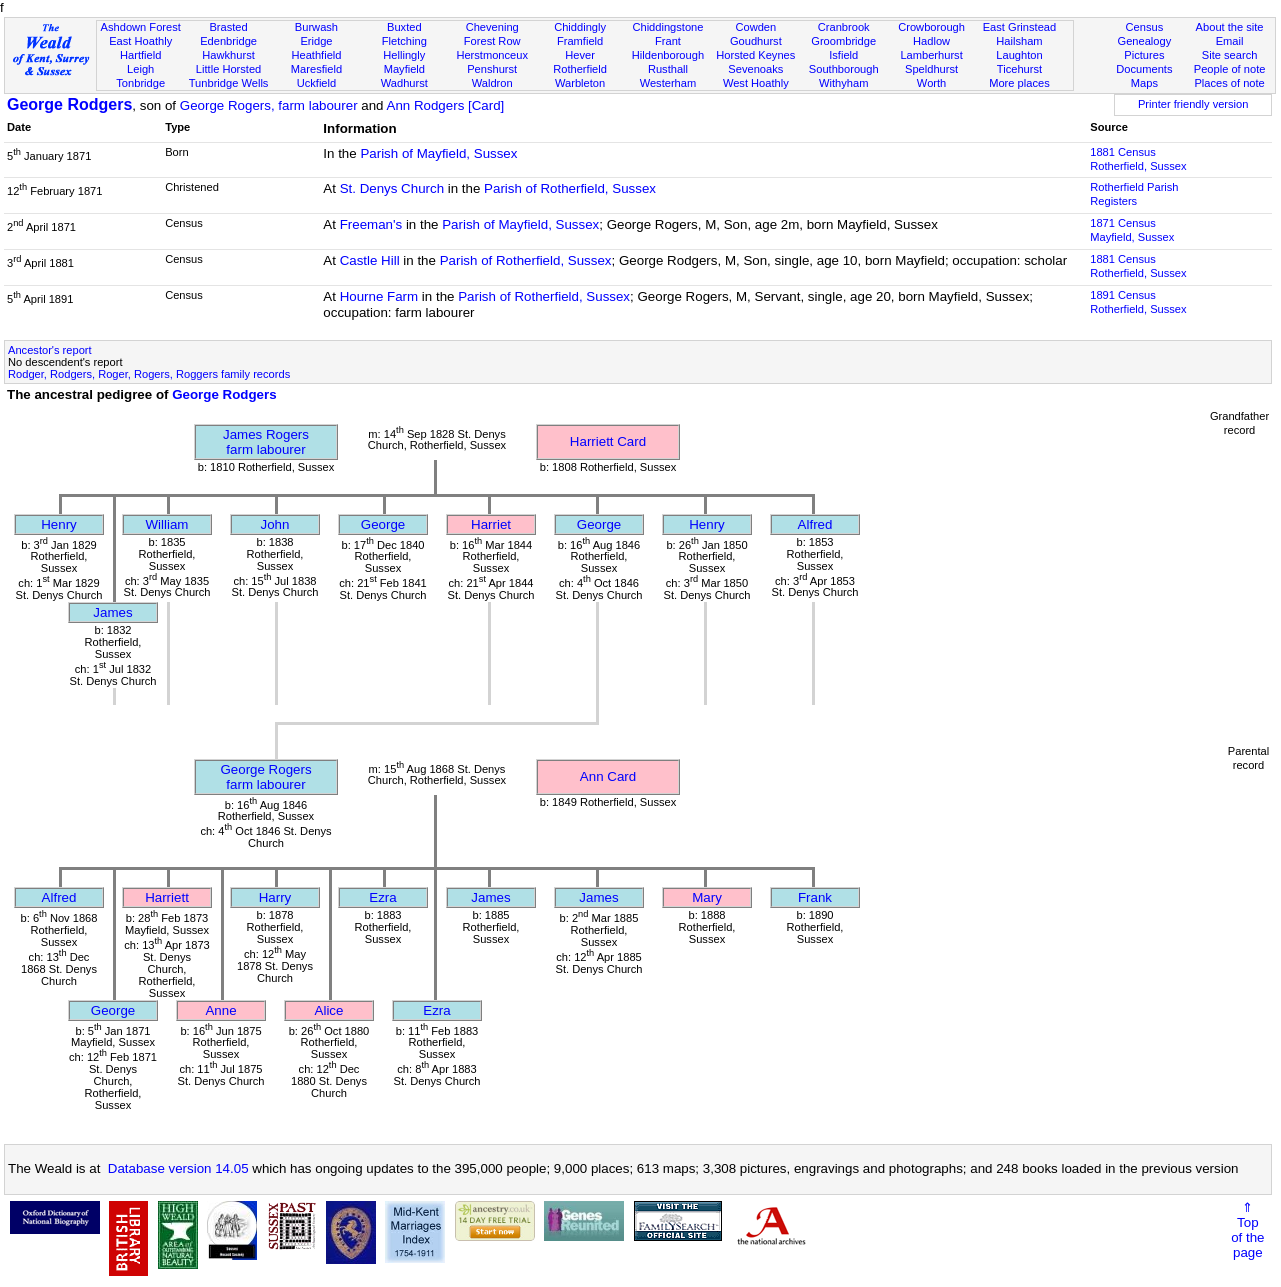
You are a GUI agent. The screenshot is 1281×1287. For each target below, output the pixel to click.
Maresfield (316, 69)
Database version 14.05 (178, 1168)
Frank (815, 897)
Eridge (316, 41)
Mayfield (404, 69)
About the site (1230, 27)
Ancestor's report (50, 350)
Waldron (492, 83)
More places (1019, 83)
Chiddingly (580, 27)
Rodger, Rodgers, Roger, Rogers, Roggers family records (149, 374)
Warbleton (580, 83)
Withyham (843, 83)
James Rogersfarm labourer (266, 442)
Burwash (316, 27)
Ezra (382, 897)
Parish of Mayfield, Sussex (438, 153)
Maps (1144, 83)
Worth (931, 83)
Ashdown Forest (141, 27)
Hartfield (140, 55)
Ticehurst (1019, 69)
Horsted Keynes (755, 55)
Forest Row (492, 41)
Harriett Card (608, 441)
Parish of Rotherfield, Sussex (570, 188)
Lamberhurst (931, 55)
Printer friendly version (1193, 104)
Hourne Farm (379, 296)
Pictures (1144, 55)
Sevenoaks (755, 69)
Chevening (492, 27)
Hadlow (931, 41)
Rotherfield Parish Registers (1134, 194)
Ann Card (608, 776)
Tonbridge (140, 83)
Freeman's (371, 224)
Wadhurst (404, 83)
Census (1145, 27)
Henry (59, 524)
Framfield (580, 41)
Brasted (228, 27)
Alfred (815, 524)
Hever (580, 55)
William (167, 524)
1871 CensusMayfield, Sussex (1132, 230)
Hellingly (404, 55)
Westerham (668, 83)
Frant (668, 41)
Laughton (1019, 55)
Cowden (755, 27)
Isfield (843, 55)
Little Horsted (228, 69)
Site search (1230, 55)
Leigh (140, 69)
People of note (1230, 69)
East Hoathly (140, 41)
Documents (1144, 69)
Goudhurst (756, 41)
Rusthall (668, 69)
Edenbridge (228, 41)
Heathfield (316, 55)
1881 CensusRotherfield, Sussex (1138, 159)
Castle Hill (370, 260)
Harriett (167, 897)
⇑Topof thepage (1247, 1230)
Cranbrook (844, 27)
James (112, 612)
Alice (329, 1010)
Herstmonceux (492, 55)
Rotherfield (580, 69)
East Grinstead (1019, 27)
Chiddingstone (667, 27)
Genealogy (1145, 41)
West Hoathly (756, 83)
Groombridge (843, 41)
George (383, 524)
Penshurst (492, 69)
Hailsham (1019, 41)
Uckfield (317, 83)
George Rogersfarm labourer (265, 777)
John (275, 524)
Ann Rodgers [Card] (446, 105)
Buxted (404, 27)
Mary (707, 897)
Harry (275, 897)
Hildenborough (668, 55)
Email (1230, 41)
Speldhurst (931, 69)
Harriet (491, 524)
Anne (220, 1010)
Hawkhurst (228, 55)
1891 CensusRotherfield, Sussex (1138, 302)
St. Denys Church (392, 188)
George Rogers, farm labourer (269, 105)
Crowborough (931, 27)
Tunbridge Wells (229, 83)
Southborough (844, 69)
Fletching (404, 41)
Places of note (1229, 83)
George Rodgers (69, 104)
